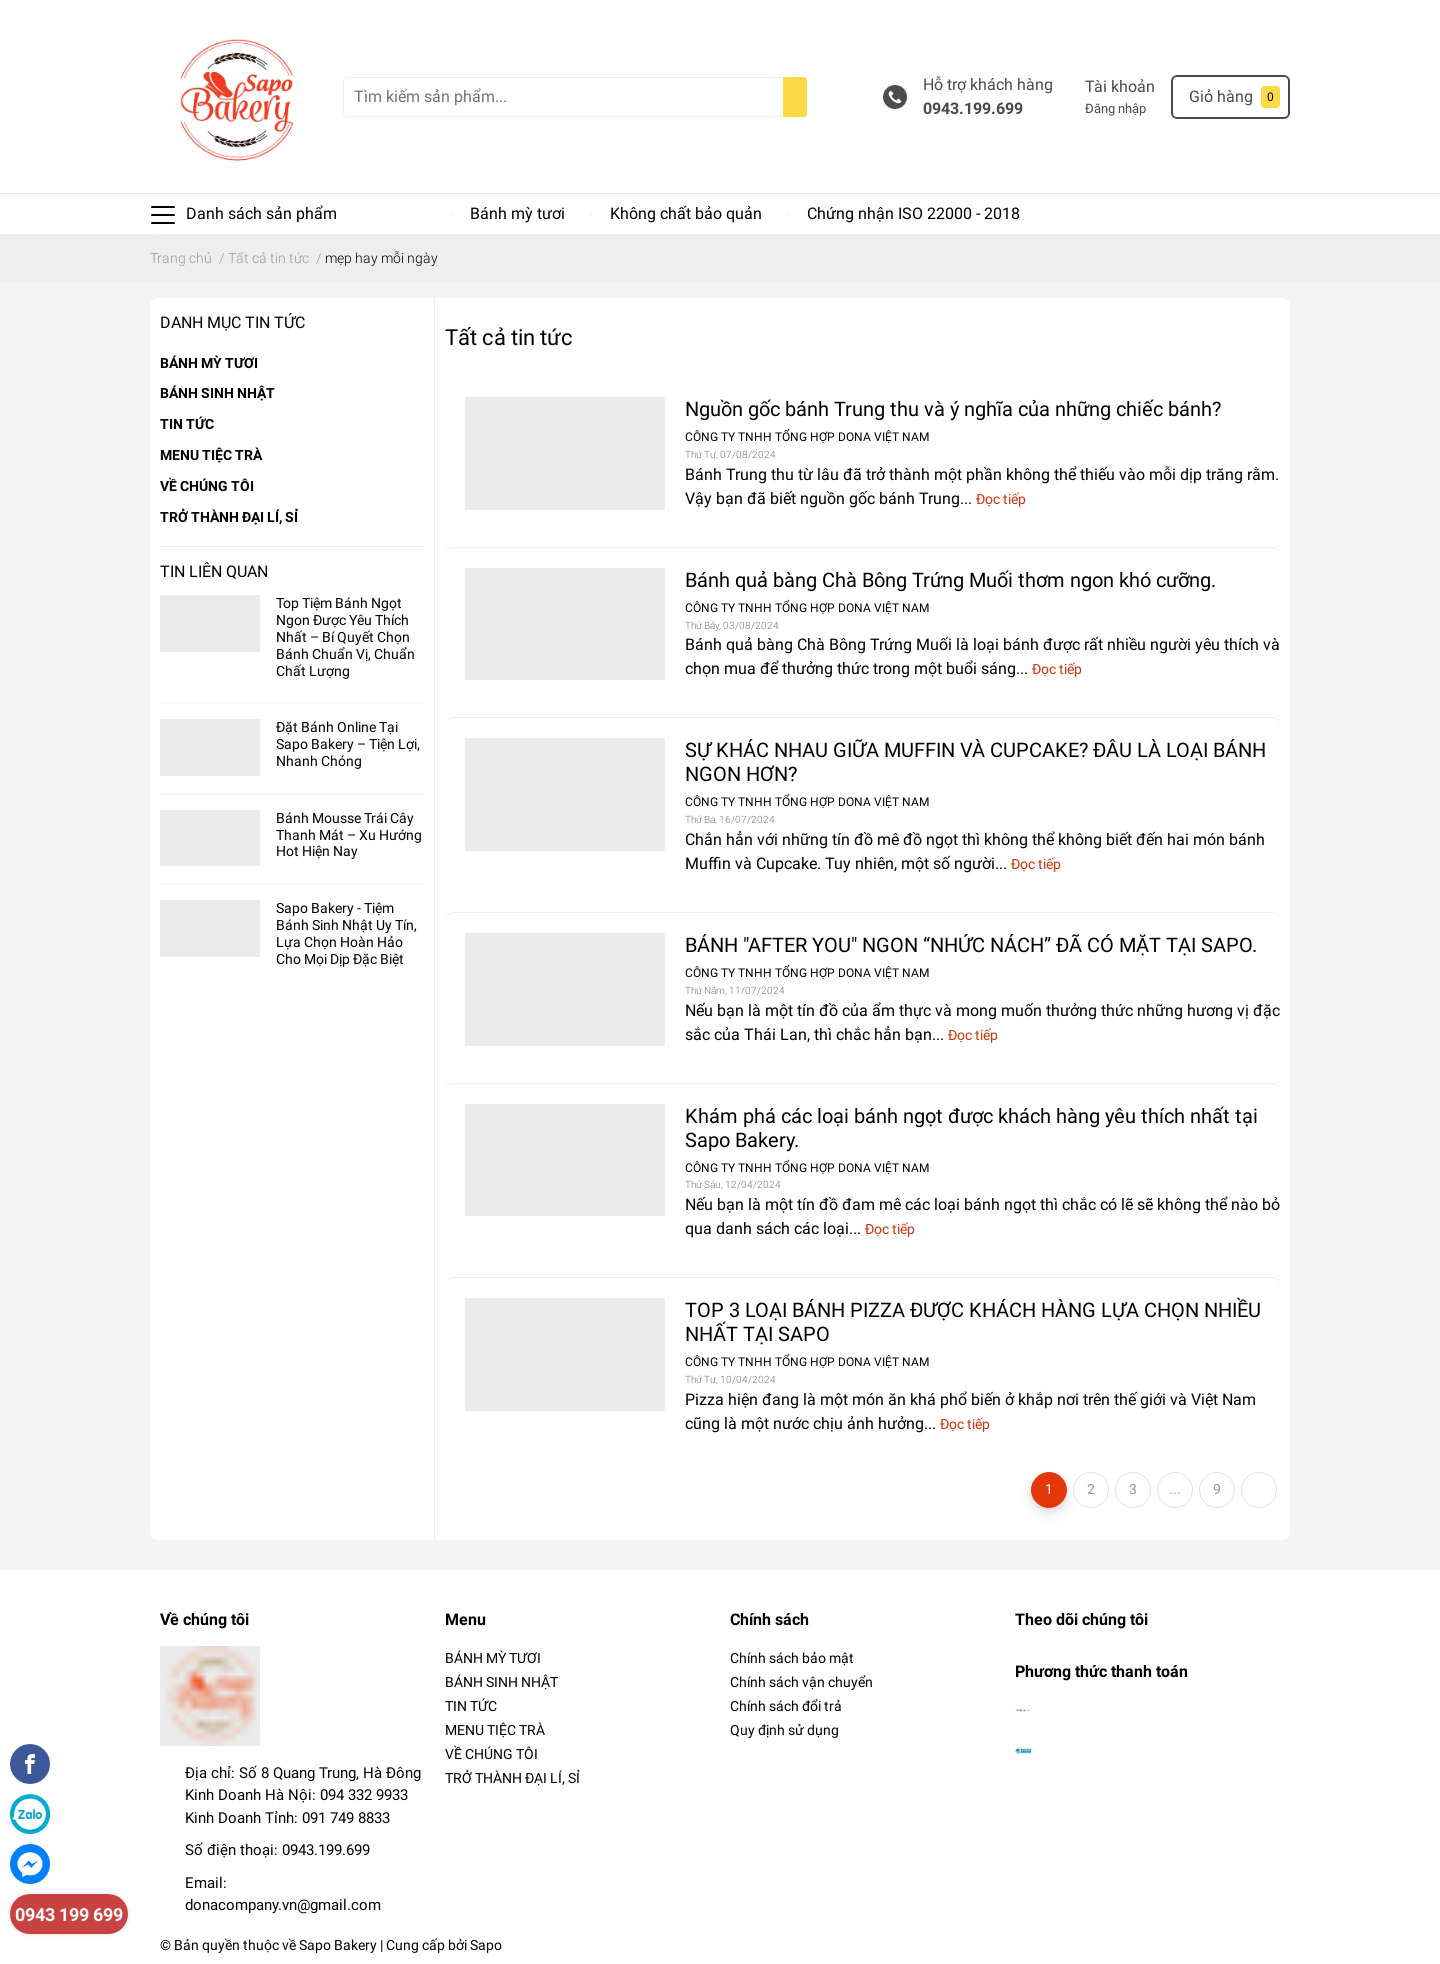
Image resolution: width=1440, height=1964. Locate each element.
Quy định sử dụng (784, 1730)
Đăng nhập (1115, 108)
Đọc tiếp (1001, 499)
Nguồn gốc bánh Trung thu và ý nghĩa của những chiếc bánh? (953, 409)
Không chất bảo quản (686, 213)
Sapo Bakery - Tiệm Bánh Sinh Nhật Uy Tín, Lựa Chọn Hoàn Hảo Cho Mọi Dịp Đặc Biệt (346, 933)
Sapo (486, 1945)
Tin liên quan (214, 571)
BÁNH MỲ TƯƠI (209, 363)
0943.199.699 (973, 108)
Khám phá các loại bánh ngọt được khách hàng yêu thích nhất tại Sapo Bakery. (971, 1128)
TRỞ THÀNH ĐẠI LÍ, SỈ (229, 517)
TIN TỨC (187, 424)
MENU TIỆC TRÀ (211, 455)
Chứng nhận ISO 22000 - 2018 (913, 213)
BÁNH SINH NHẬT (217, 393)
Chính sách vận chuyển (801, 1682)
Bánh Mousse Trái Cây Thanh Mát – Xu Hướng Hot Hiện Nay (349, 835)
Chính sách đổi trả (786, 1706)
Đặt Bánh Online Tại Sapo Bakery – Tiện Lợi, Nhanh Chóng (348, 744)
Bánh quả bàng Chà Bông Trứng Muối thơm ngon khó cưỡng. (950, 580)
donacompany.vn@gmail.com (283, 1905)
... (1175, 1489)
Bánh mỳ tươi (517, 213)
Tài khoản (1120, 86)
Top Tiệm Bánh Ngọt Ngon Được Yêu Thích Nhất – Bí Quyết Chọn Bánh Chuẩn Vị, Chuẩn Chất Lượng (345, 636)
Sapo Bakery (338, 1945)
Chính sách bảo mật (792, 1658)
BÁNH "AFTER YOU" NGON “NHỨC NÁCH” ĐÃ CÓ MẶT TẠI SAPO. (971, 945)
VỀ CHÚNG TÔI (207, 486)
